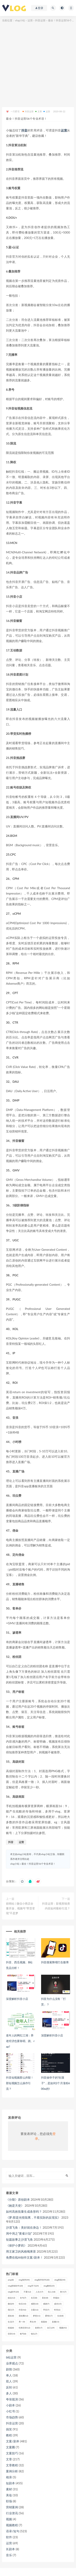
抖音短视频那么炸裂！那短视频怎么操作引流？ (20, 2083)
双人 (9, 2381)
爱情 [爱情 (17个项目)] (48, 2316)
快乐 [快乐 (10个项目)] (22, 2304)
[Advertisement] (38, 63)
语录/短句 (12, 2531)
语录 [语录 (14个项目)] (11, 2333)
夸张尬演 (12, 2399)
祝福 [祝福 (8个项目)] (11, 2327)
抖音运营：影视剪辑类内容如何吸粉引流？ (56, 1906)
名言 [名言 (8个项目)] (34, 2298)
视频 (9, 2519)
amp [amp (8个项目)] (11, 2280)
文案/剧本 (12, 2441)
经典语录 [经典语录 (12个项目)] (24, 2327)
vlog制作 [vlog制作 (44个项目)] (24, 2280)
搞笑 (9, 2429)
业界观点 (12, 2363)
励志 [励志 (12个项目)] (11, 2298)
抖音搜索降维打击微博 (55, 1962)
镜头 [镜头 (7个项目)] (34, 2333)
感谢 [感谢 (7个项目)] (46, 2304)
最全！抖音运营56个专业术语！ (38, 1863)
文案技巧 (12, 2453)
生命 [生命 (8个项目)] (60, 2316)
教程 (9, 2435)
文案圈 (10, 2447)
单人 (9, 2375)
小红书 (10, 2411)
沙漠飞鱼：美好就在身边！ (24, 2227)
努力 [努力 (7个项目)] (63, 2292)
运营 (30, 20)
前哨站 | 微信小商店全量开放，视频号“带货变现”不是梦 (20, 1908)
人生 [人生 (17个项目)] (39, 2292)
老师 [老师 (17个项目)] (38, 2327)
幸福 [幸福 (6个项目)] (56, 2298)
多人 (9, 2393)
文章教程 (12, 2465)
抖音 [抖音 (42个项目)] (22, 2310)
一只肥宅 (13, 111)
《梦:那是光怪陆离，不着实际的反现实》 (33, 2217)
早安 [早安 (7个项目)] (46, 2310)
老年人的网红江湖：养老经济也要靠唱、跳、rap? (20, 2041)
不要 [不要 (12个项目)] (27, 2292)
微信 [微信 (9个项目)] (11, 2304)
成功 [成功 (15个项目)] (57, 2304)
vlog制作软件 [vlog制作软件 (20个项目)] (42, 2280)
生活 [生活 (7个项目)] (11, 2321)
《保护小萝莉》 (16, 2245)
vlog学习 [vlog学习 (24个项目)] (33, 2286)
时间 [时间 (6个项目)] (57, 2310)
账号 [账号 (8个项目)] (23, 2333)
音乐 (9, 2555)
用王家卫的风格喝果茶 (21, 2251)
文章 (38, 111)
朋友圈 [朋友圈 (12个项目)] (23, 2316)
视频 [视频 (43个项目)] (63, 2327)
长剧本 (10, 2549)
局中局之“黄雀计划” (19, 2233)
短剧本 (10, 2483)
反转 (9, 2387)
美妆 (9, 2495)
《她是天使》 (15, 2205)
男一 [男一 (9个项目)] (22, 2321)
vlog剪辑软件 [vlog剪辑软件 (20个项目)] (15, 2286)
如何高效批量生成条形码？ (24, 2211)
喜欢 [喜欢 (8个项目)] (45, 2298)
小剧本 (10, 2405)
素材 (9, 2489)
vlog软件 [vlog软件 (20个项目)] (13, 2292)
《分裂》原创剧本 (18, 2199)
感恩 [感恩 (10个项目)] (34, 2304)
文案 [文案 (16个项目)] (34, 2310)
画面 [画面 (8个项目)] (44, 2321)
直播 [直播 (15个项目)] (55, 2321)
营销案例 (12, 2507)
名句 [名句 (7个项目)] (23, 2298)
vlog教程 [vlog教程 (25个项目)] (48, 2286)
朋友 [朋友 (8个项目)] (11, 2316)
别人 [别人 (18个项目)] (51, 2292)
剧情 (9, 2369)
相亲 (9, 2477)
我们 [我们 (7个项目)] (11, 2310)
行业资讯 (12, 2513)
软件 (9, 2537)
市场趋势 (12, 2417)
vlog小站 (20, 20)
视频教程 (12, 2525)
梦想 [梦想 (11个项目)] (36, 2316)
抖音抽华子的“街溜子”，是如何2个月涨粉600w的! (55, 2083)
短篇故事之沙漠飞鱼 (19, 2239)
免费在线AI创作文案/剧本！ (24, 2257)
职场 (9, 2501)
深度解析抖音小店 (17, 1998)
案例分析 (12, 2471)
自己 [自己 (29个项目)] (50, 2327)
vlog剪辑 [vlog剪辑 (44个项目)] (59, 2280)
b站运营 (11, 2357)
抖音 (24, 130)
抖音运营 (40, 20)
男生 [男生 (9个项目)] (33, 2321)
